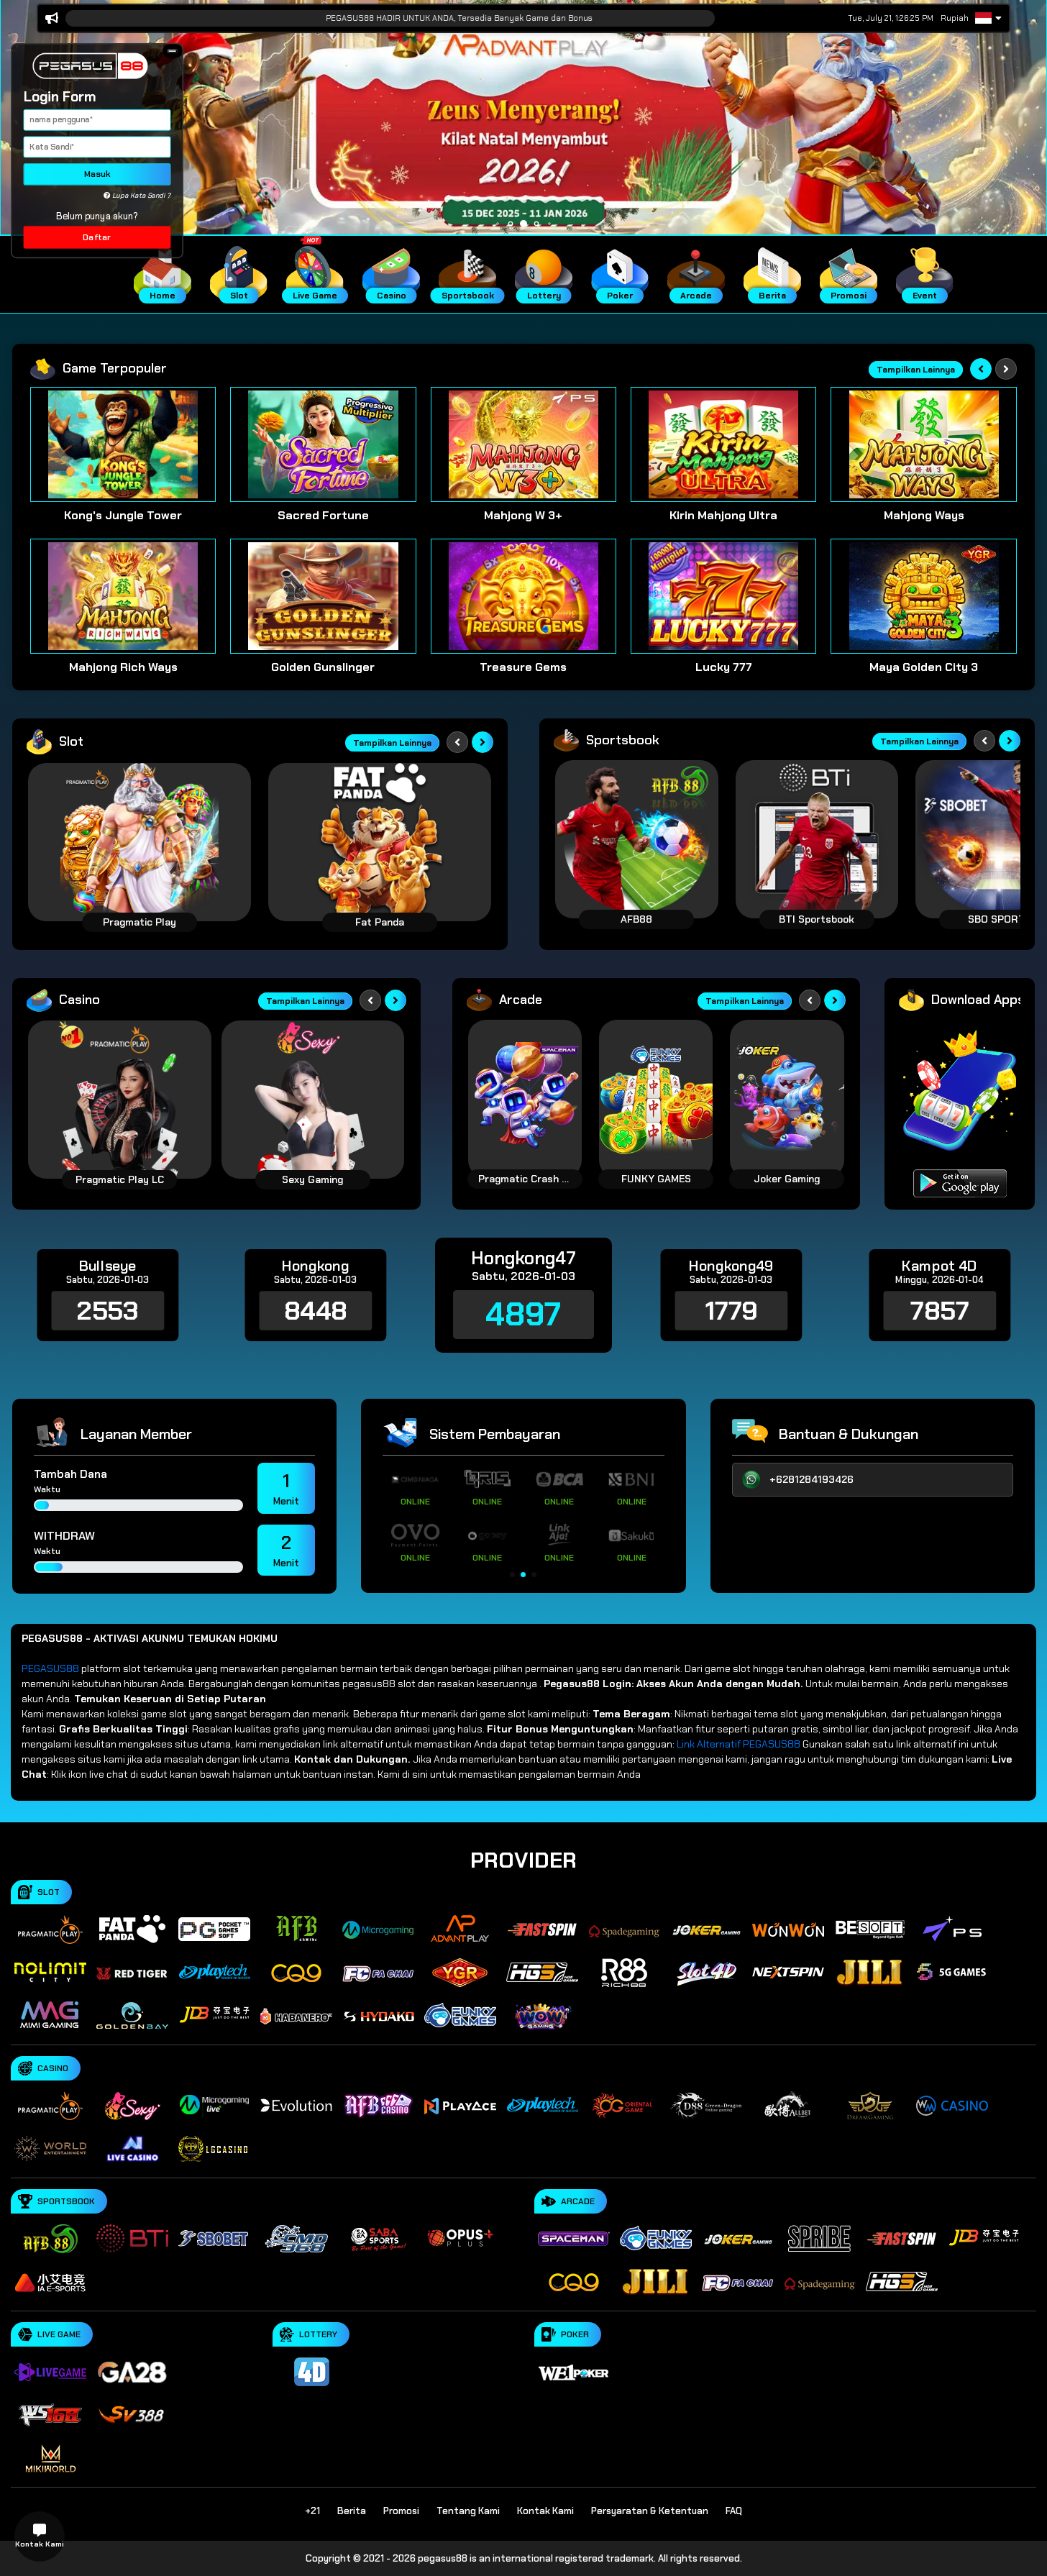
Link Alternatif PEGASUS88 (738, 1743)
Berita (351, 2511)
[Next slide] (1006, 369)
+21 (312, 2511)
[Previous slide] (981, 369)
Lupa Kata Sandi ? (137, 196)
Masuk (97, 174)
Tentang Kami (468, 2511)
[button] (172, 51)
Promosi (401, 2511)
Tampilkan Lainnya (916, 369)
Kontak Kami (545, 2511)
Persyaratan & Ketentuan (649, 2511)
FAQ (734, 2511)
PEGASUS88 (50, 1668)
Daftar (97, 237)
